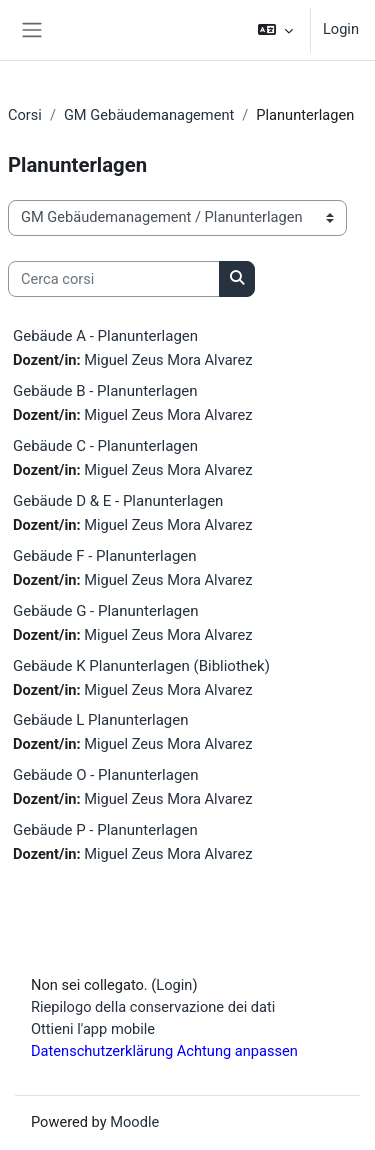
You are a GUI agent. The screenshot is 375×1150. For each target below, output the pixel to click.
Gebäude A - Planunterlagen (105, 336)
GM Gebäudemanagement (149, 115)
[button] (275, 30)
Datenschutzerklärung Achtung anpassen (164, 1051)
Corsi (25, 115)
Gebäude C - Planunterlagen (105, 446)
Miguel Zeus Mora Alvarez (168, 360)
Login (341, 29)
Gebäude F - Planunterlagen (105, 556)
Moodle (134, 1122)
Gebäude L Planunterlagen (100, 720)
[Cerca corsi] (114, 279)
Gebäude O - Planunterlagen (106, 775)
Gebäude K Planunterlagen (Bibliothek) (141, 666)
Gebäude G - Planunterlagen (105, 611)
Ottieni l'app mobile (93, 1029)
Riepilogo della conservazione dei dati (153, 1007)
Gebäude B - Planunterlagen (105, 391)
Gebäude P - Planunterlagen (105, 830)
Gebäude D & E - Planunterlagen (118, 501)
